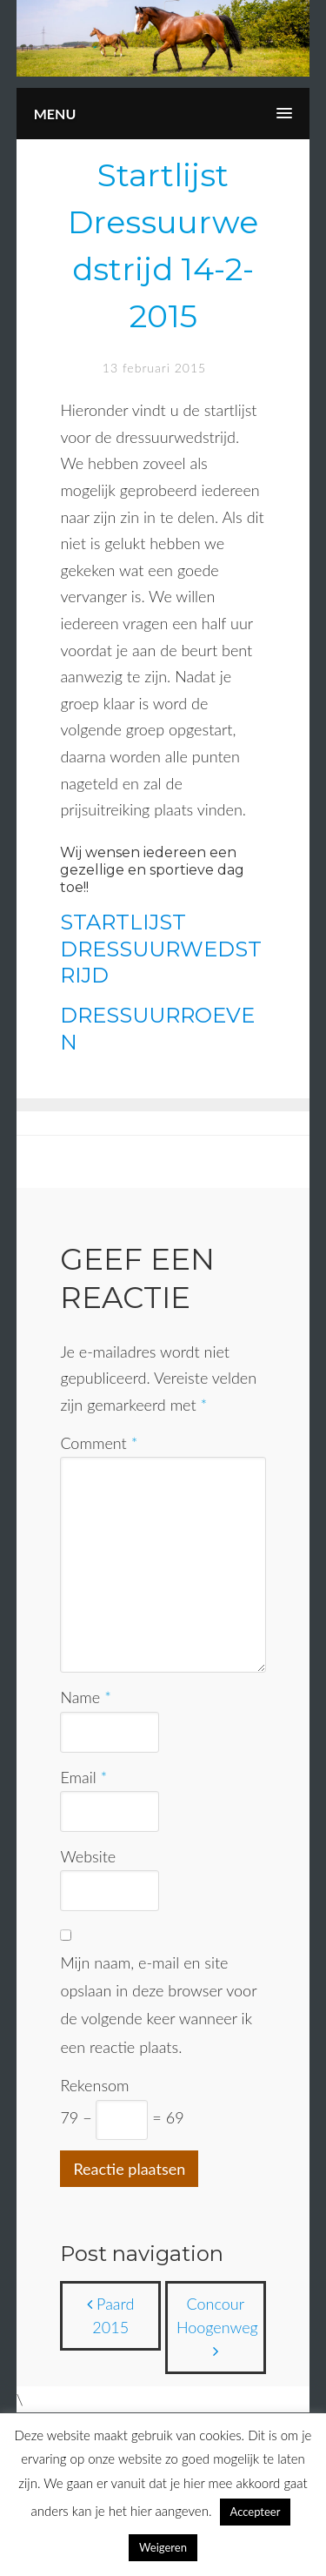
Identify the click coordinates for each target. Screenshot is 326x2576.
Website (88, 1856)
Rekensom (94, 2085)
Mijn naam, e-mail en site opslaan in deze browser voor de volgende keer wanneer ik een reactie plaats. (158, 2004)
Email (83, 1777)
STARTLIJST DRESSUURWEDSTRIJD (161, 949)
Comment (98, 1442)
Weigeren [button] (163, 2547)
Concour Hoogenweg (217, 2327)
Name (85, 1697)
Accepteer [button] (255, 2512)
